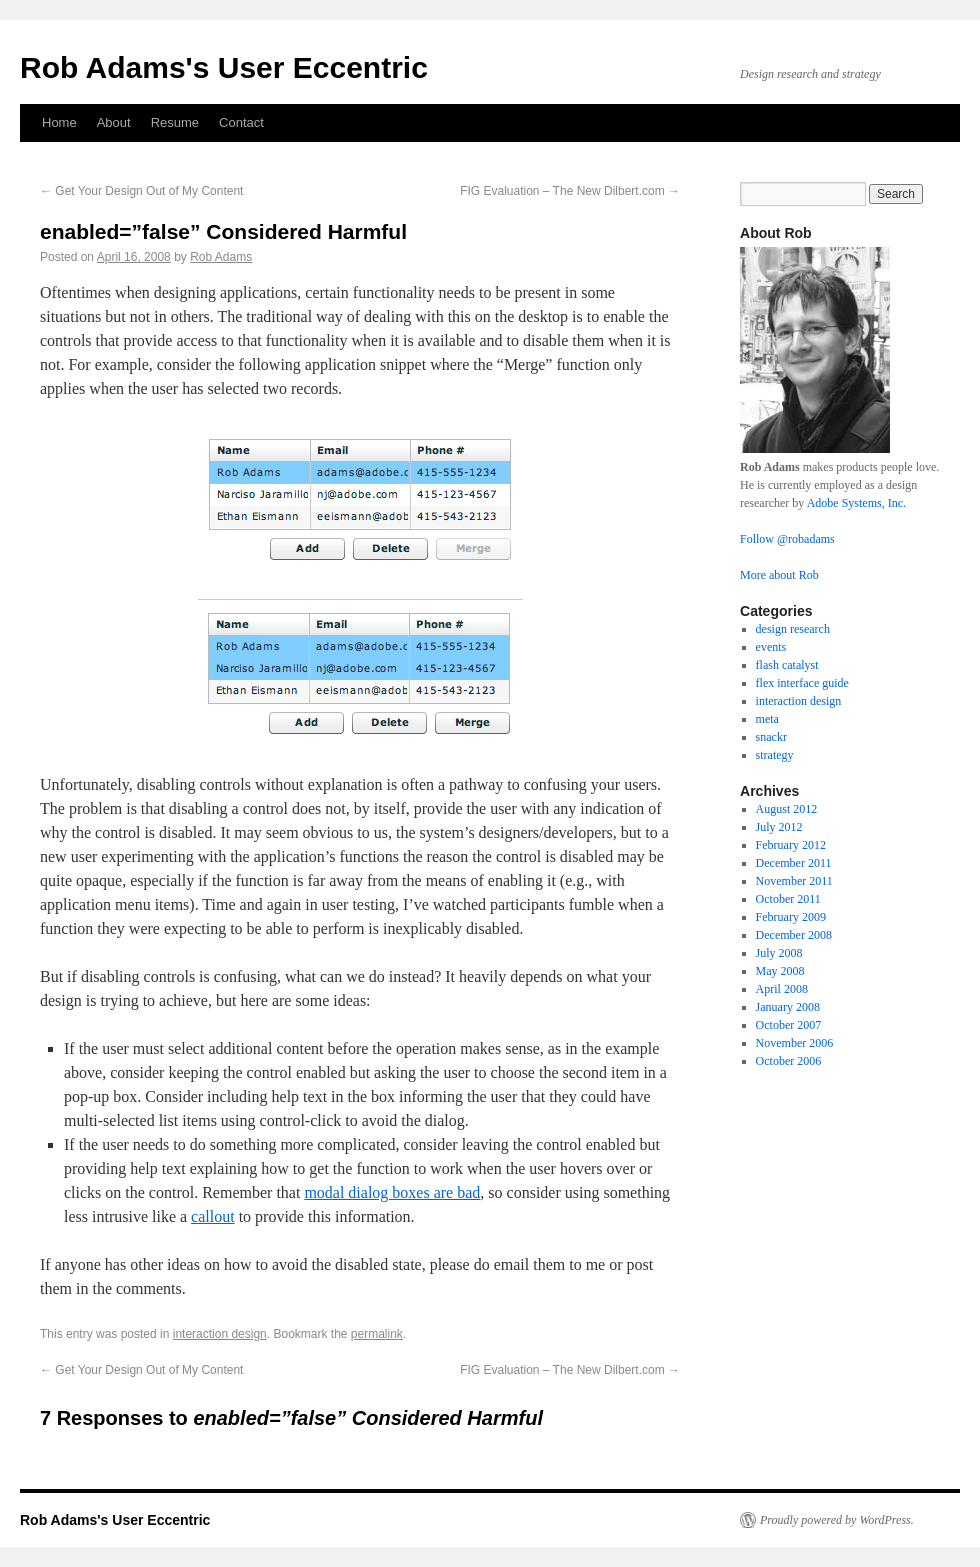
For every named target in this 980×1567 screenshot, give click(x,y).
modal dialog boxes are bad (392, 1192)
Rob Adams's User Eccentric (224, 67)
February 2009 (791, 917)
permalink (377, 1334)
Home (59, 122)
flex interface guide (802, 683)
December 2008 (794, 935)
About (114, 122)
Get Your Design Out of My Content (141, 191)
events (771, 647)
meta (767, 719)
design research (793, 629)
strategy (775, 755)
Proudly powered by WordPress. (837, 1520)
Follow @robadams (787, 539)
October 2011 (788, 899)
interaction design (220, 1334)
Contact (241, 122)
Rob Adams (221, 257)
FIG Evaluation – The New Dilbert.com (570, 191)
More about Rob (779, 575)
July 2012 (779, 827)
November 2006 (795, 1043)
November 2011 (794, 881)
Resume (175, 122)
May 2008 (780, 971)
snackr (771, 737)
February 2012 (791, 845)
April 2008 (782, 989)
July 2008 (779, 953)
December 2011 (794, 863)
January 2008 (788, 1007)
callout (213, 1216)
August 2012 (787, 809)
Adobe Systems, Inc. (856, 503)
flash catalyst (787, 665)
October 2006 (789, 1061)
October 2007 (789, 1025)
